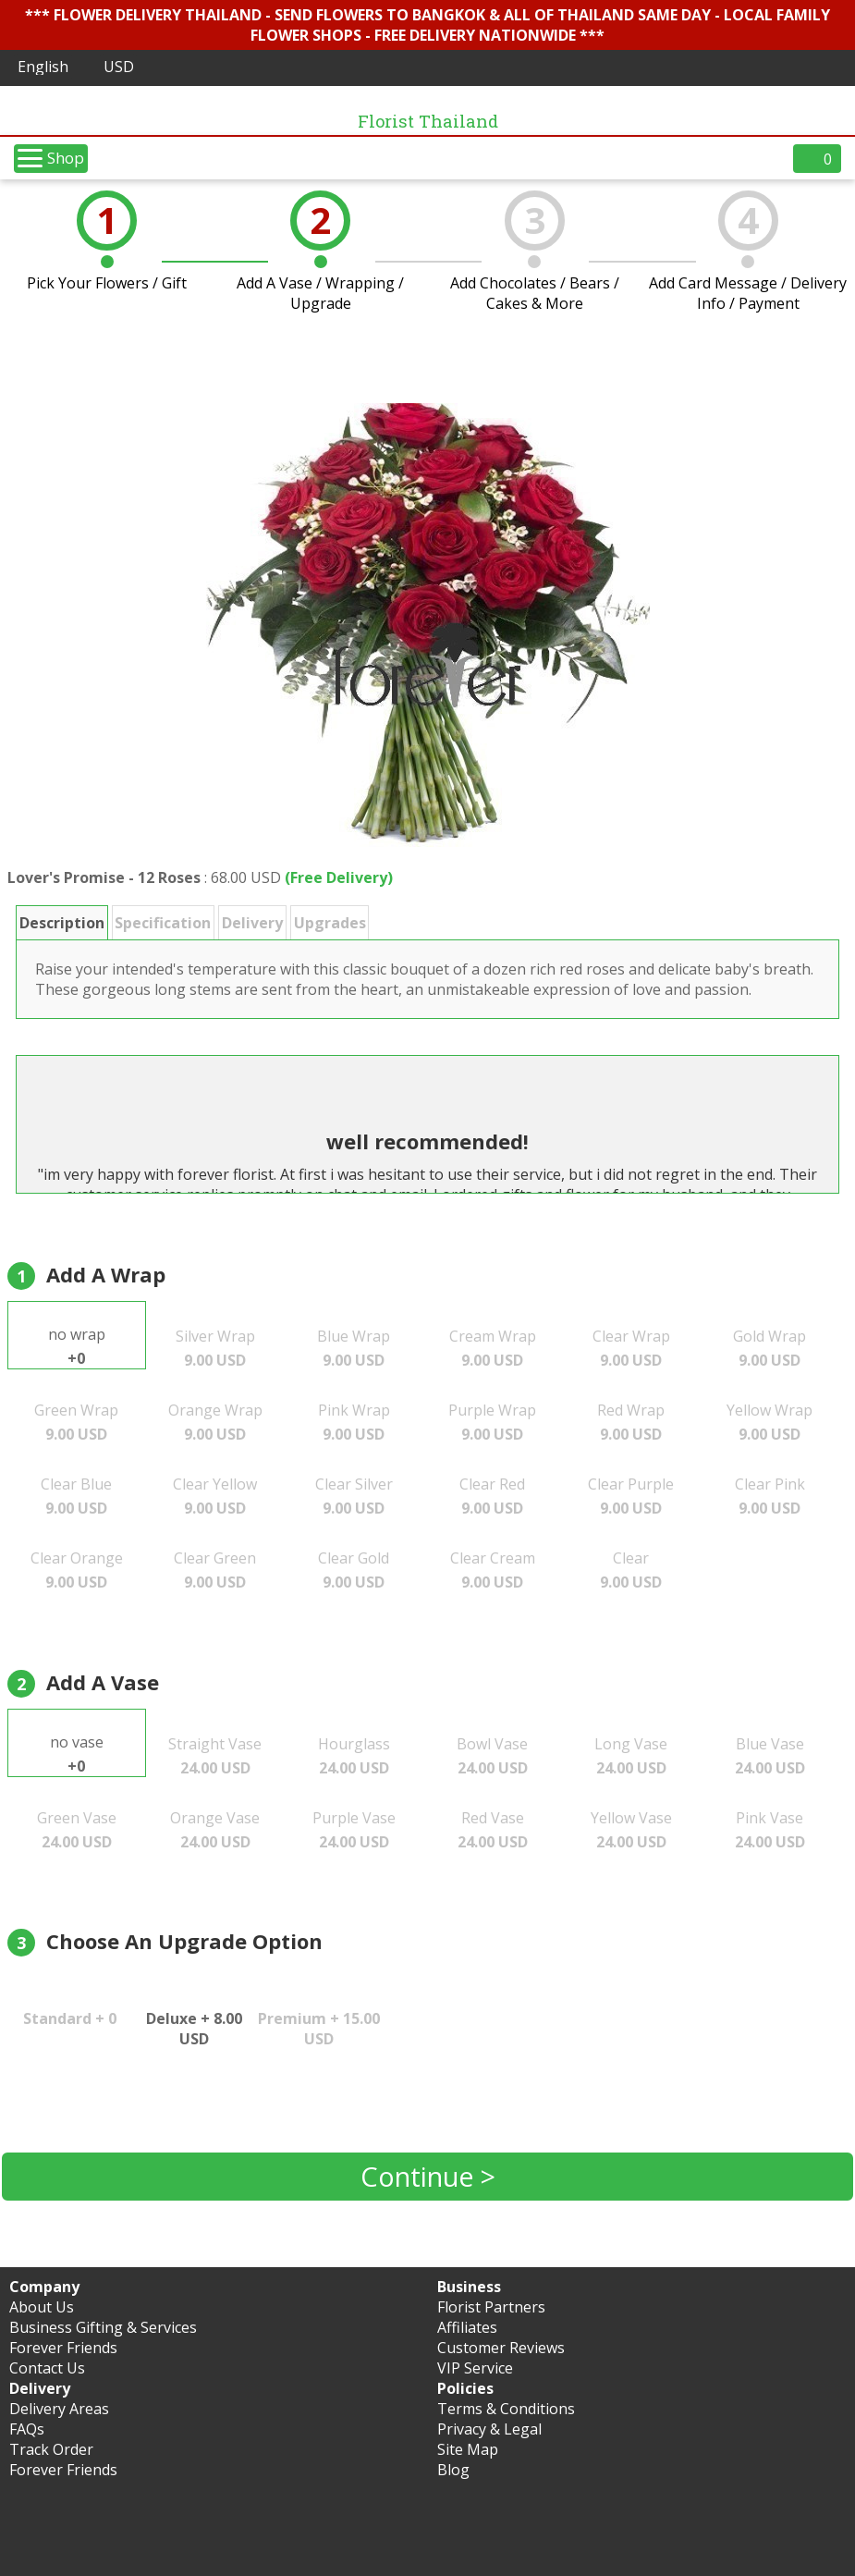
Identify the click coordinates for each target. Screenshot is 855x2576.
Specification (163, 923)
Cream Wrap (492, 1348)
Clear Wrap (631, 1348)
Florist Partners (491, 2307)
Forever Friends (63, 2347)
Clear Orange (77, 1570)
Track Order (51, 2449)
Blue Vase (770, 1756)
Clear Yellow (215, 1496)
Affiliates (467, 2327)
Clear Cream (492, 1570)
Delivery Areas (59, 2408)
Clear (631, 1570)
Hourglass (354, 1756)
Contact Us (47, 2368)
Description (61, 923)
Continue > (427, 2176)
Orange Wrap (215, 1422)
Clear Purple (631, 1496)
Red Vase (493, 1830)
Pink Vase (770, 1830)
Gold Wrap (769, 1348)
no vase (77, 1754)
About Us (41, 2307)
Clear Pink (770, 1496)
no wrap (76, 1346)
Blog (453, 2469)
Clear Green (215, 1570)
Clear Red (492, 1496)
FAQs (26, 2429)
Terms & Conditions (506, 2408)
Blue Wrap (353, 1348)
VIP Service (475, 2368)
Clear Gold (353, 1570)
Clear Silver (354, 1496)
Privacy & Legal (489, 2429)
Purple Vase (354, 1830)
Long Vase (630, 1756)
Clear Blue (76, 1496)
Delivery (252, 923)
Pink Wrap (354, 1422)
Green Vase (76, 1830)
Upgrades (330, 923)
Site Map (467, 2449)
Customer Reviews (501, 2347)
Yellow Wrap (769, 1422)
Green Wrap (76, 1422)
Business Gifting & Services (103, 2327)
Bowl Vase (492, 1756)
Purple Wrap (492, 1422)
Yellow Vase (631, 1830)
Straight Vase (215, 1756)
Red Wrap (631, 1422)
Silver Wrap (215, 1348)
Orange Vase (215, 1830)
